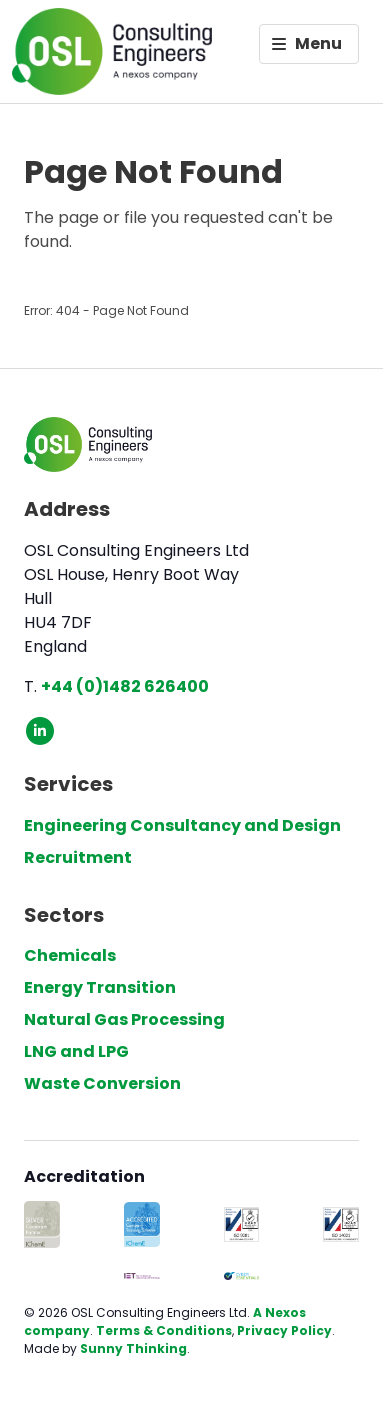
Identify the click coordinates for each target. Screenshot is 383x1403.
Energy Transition (100, 987)
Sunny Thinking (133, 1348)
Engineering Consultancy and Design (182, 825)
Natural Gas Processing (124, 1019)
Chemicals (70, 955)
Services (68, 784)
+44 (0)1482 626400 (125, 686)
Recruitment (78, 857)
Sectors (64, 915)
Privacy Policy (284, 1330)
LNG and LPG (76, 1051)
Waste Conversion (102, 1083)
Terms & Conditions (164, 1330)
